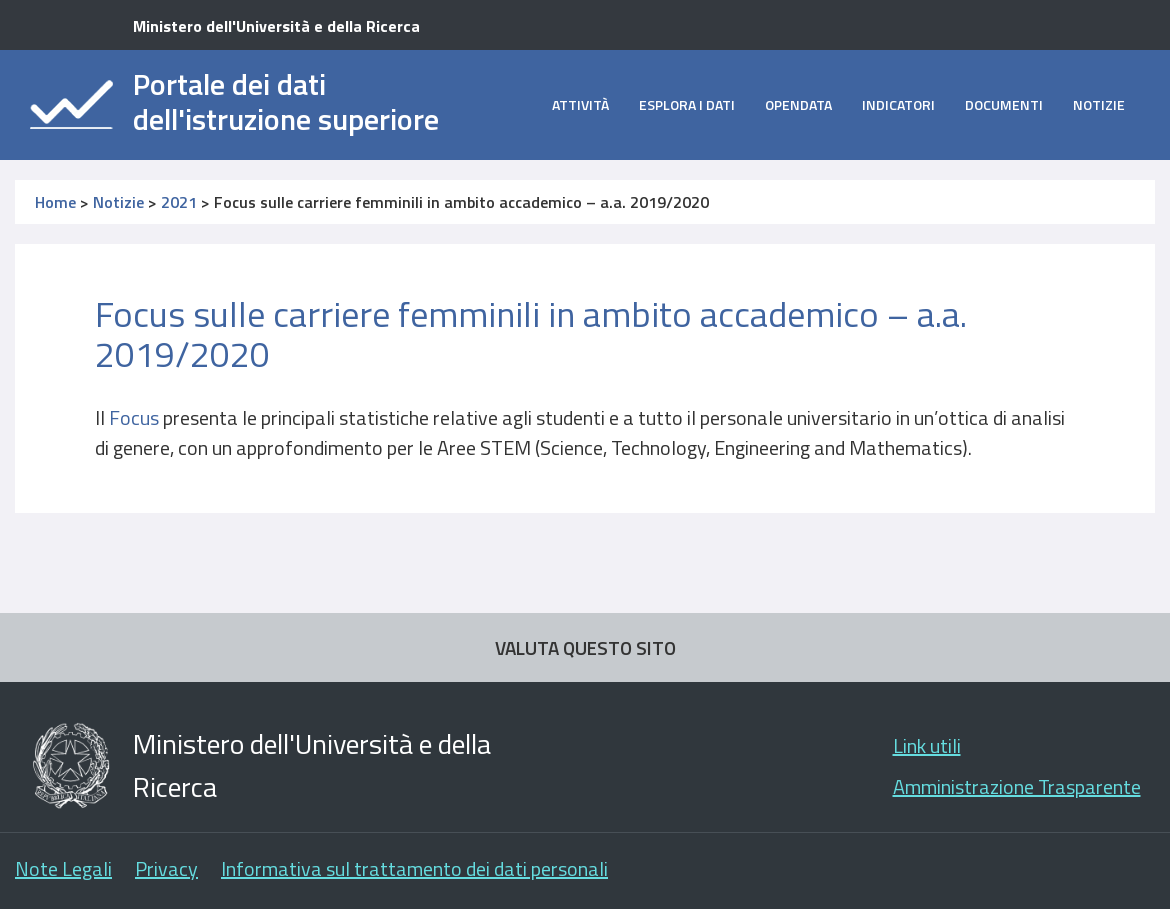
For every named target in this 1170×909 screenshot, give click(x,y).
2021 (179, 202)
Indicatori (898, 104)
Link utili (927, 745)
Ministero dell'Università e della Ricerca (276, 26)
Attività (580, 104)
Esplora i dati (687, 104)
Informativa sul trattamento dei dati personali (414, 868)
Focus (134, 417)
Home (55, 202)
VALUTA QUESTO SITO (585, 647)
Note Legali (63, 868)
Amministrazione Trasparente (1017, 786)
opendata (798, 104)
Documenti (1004, 104)
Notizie (1099, 104)
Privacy (166, 868)
